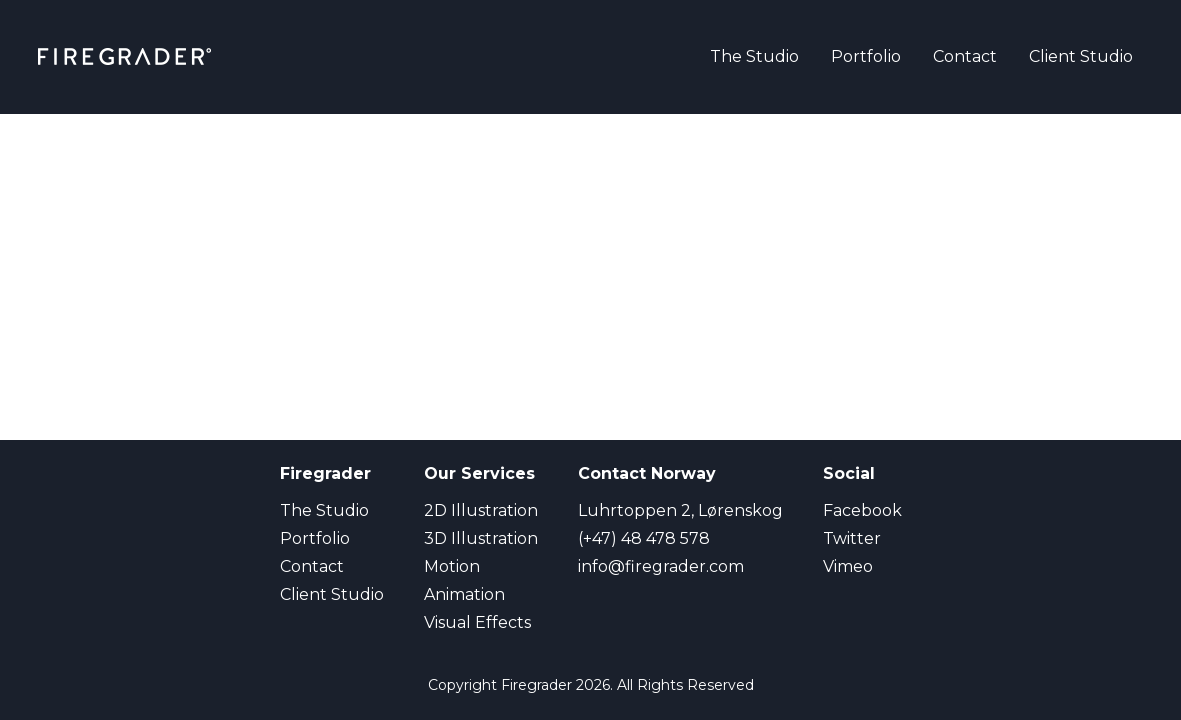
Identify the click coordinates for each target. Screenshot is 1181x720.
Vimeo (848, 566)
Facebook (862, 510)
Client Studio (1081, 56)
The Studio (754, 56)
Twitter (852, 538)
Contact (965, 56)
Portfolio (866, 56)
